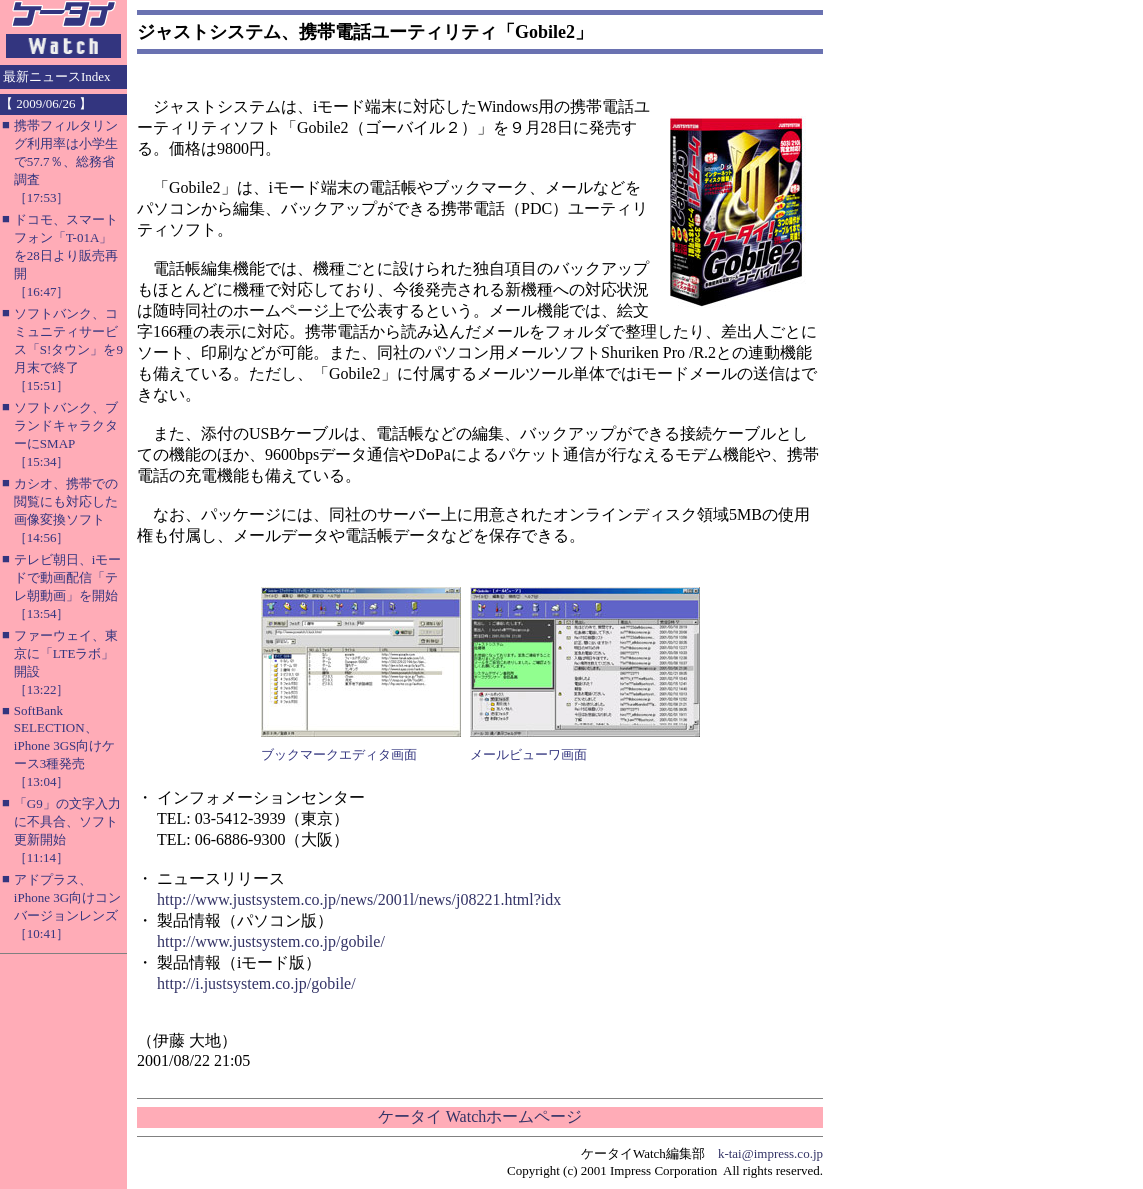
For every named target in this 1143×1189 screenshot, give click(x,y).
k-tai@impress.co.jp (770, 1153)
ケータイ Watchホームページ (480, 1116)
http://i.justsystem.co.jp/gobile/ (256, 983)
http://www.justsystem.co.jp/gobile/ (271, 941)
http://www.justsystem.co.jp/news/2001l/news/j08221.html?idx (359, 899)
